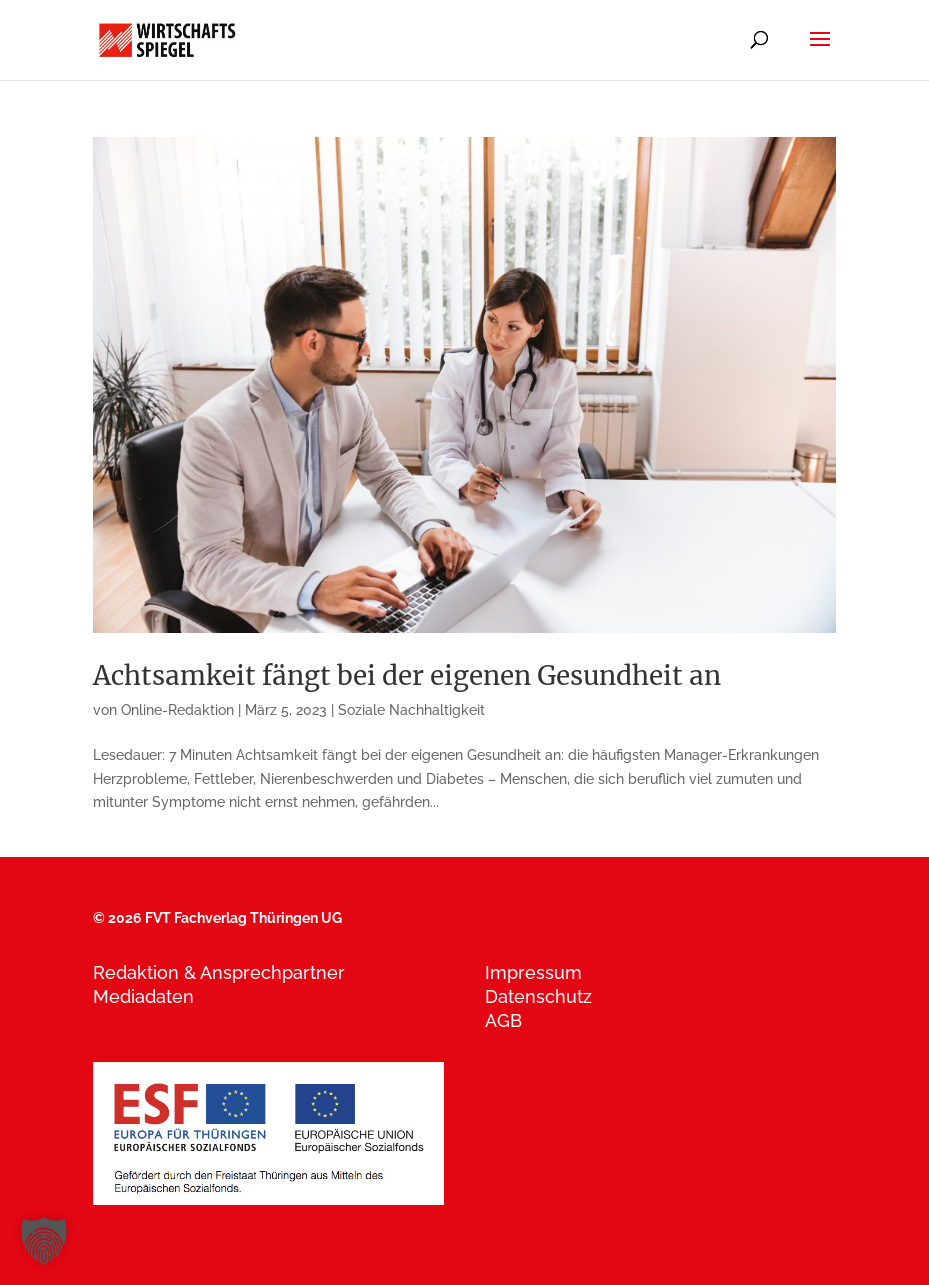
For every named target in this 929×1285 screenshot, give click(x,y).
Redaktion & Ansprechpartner (219, 972)
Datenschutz (538, 996)
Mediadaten (143, 996)
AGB (503, 1020)
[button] (44, 1241)
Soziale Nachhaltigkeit (411, 710)
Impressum (533, 972)
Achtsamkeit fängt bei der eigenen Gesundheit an (407, 675)
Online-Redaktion (177, 710)
